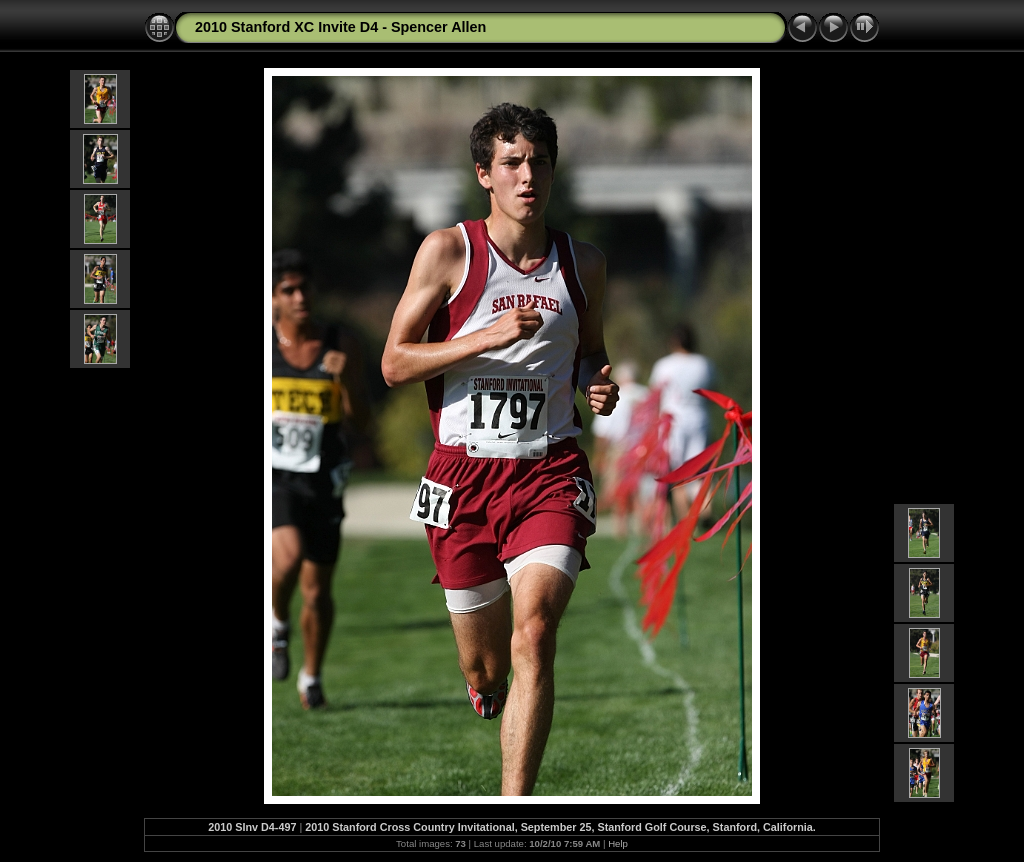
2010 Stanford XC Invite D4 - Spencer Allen (340, 27)
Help (618, 843)
